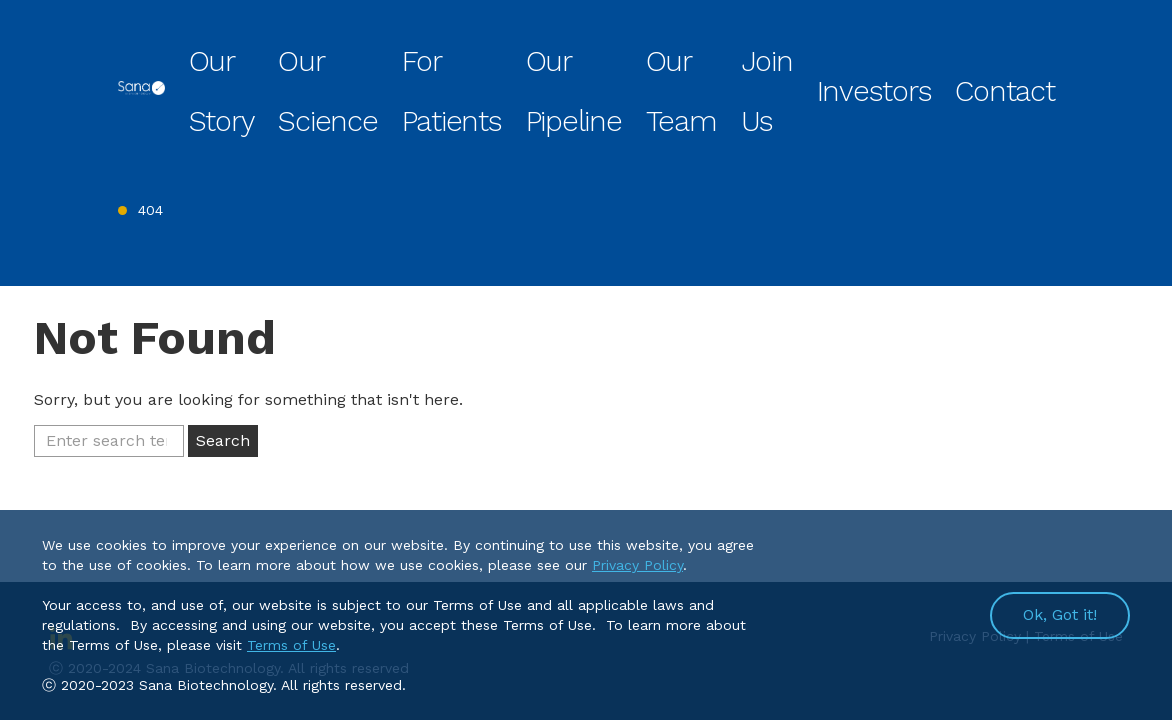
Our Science (480, 54)
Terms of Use (291, 645)
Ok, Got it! (1060, 614)
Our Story (384, 54)
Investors (946, 54)
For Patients (585, 54)
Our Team (786, 54)
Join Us (867, 54)
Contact (1028, 54)
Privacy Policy (637, 565)
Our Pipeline (690, 54)
